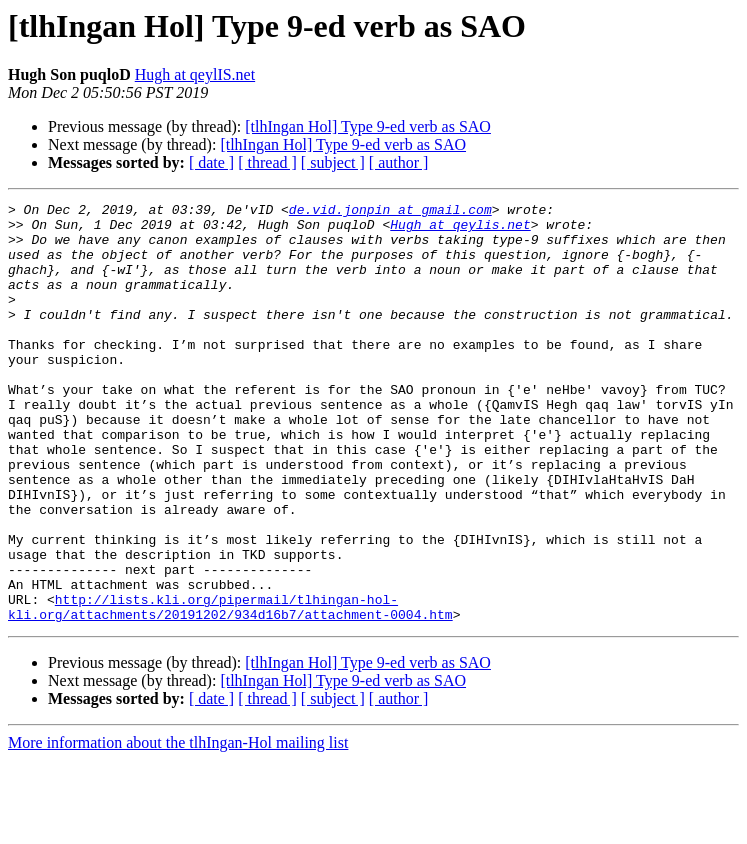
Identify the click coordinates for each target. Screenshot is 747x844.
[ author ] (399, 162)
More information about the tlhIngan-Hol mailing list (178, 826)
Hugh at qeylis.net (460, 230)
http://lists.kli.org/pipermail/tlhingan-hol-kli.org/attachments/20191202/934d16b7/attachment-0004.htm (230, 689)
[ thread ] (267, 162)
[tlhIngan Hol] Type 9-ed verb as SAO (368, 126)
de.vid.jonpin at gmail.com (390, 212)
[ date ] (211, 162)
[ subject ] (333, 162)
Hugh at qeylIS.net (195, 74)
